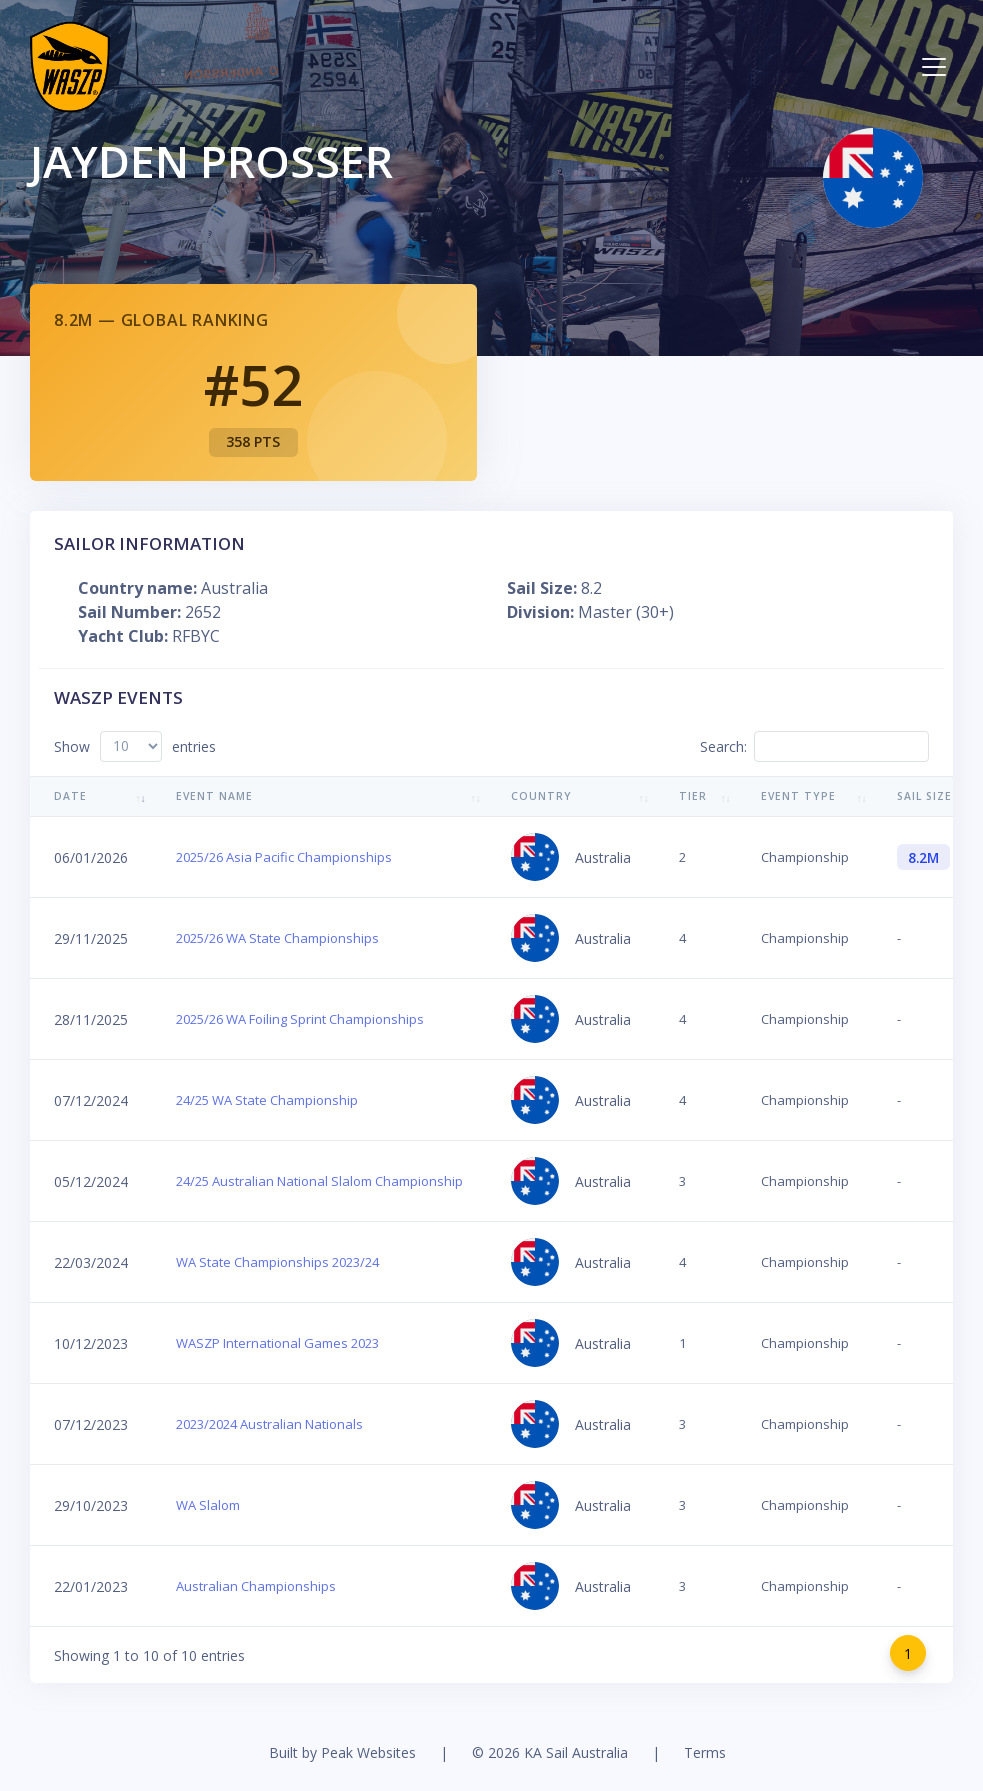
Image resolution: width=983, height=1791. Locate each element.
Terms (705, 1752)
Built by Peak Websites (342, 1752)
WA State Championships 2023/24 (277, 1262)
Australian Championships (256, 1586)
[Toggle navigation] (934, 67)
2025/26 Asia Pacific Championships (284, 857)
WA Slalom (208, 1505)
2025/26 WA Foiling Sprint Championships (300, 1019)
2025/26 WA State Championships (277, 938)
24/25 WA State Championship (267, 1100)
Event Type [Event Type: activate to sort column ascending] (798, 796)
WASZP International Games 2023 (277, 1343)
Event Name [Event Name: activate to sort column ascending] (214, 796)
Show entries (135, 746)
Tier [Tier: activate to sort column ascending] (693, 796)
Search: (814, 746)
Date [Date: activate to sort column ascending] (70, 796)
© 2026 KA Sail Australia (550, 1752)
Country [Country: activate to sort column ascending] (541, 796)
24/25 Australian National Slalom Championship (319, 1181)
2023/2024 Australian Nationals (269, 1424)
